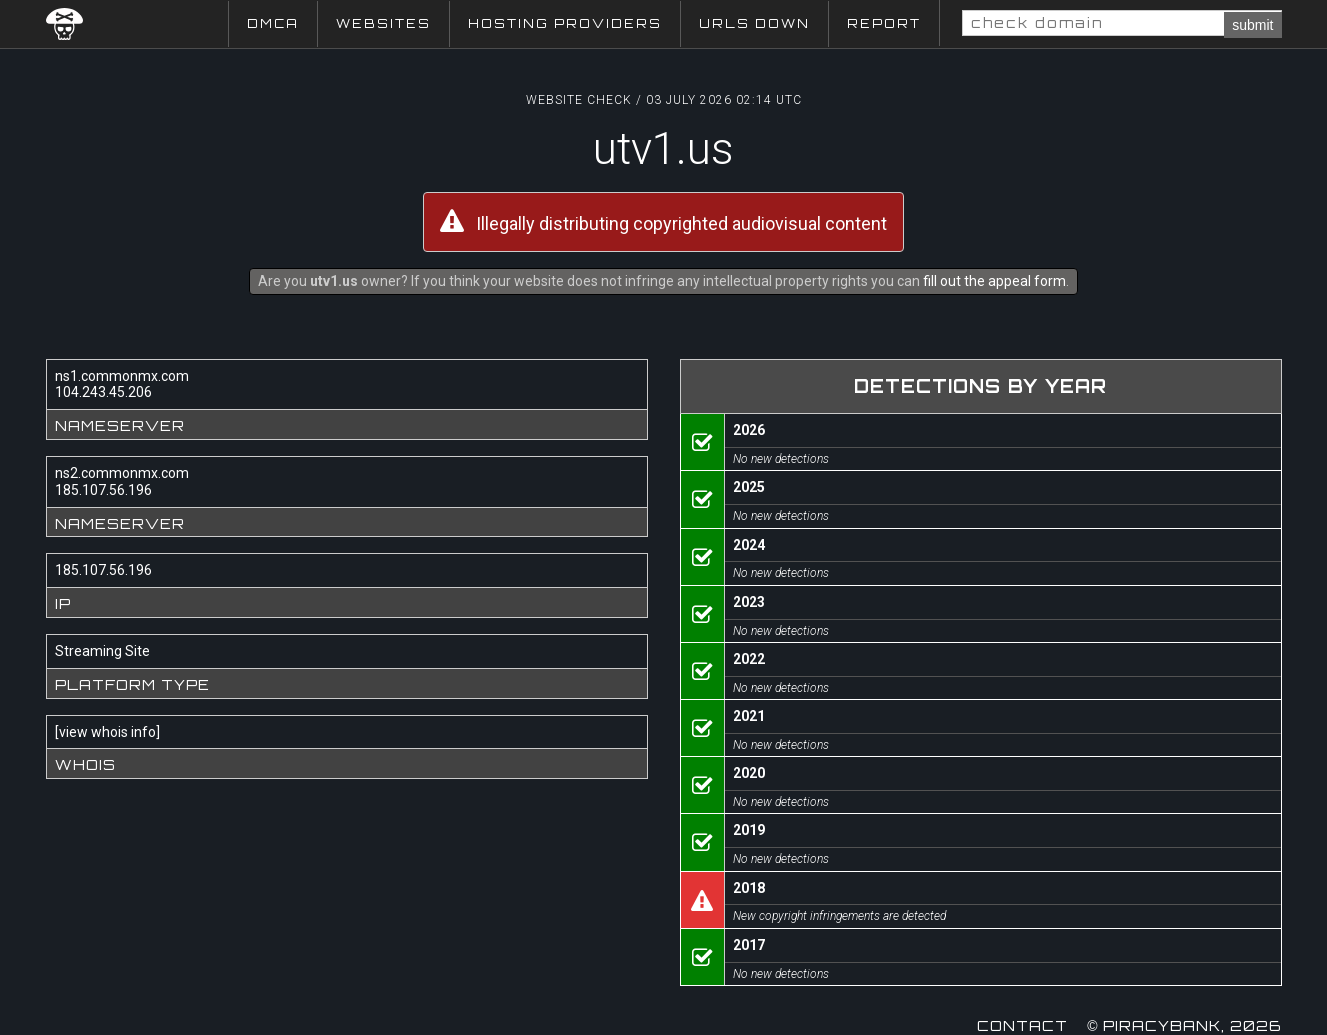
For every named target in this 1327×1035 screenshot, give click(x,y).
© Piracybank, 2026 (1184, 1025)
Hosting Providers (565, 23)
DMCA (273, 23)
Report (884, 23)
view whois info (107, 732)
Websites (383, 23)
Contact (1022, 1025)
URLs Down (754, 23)
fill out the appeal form (994, 281)
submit (1252, 25)
